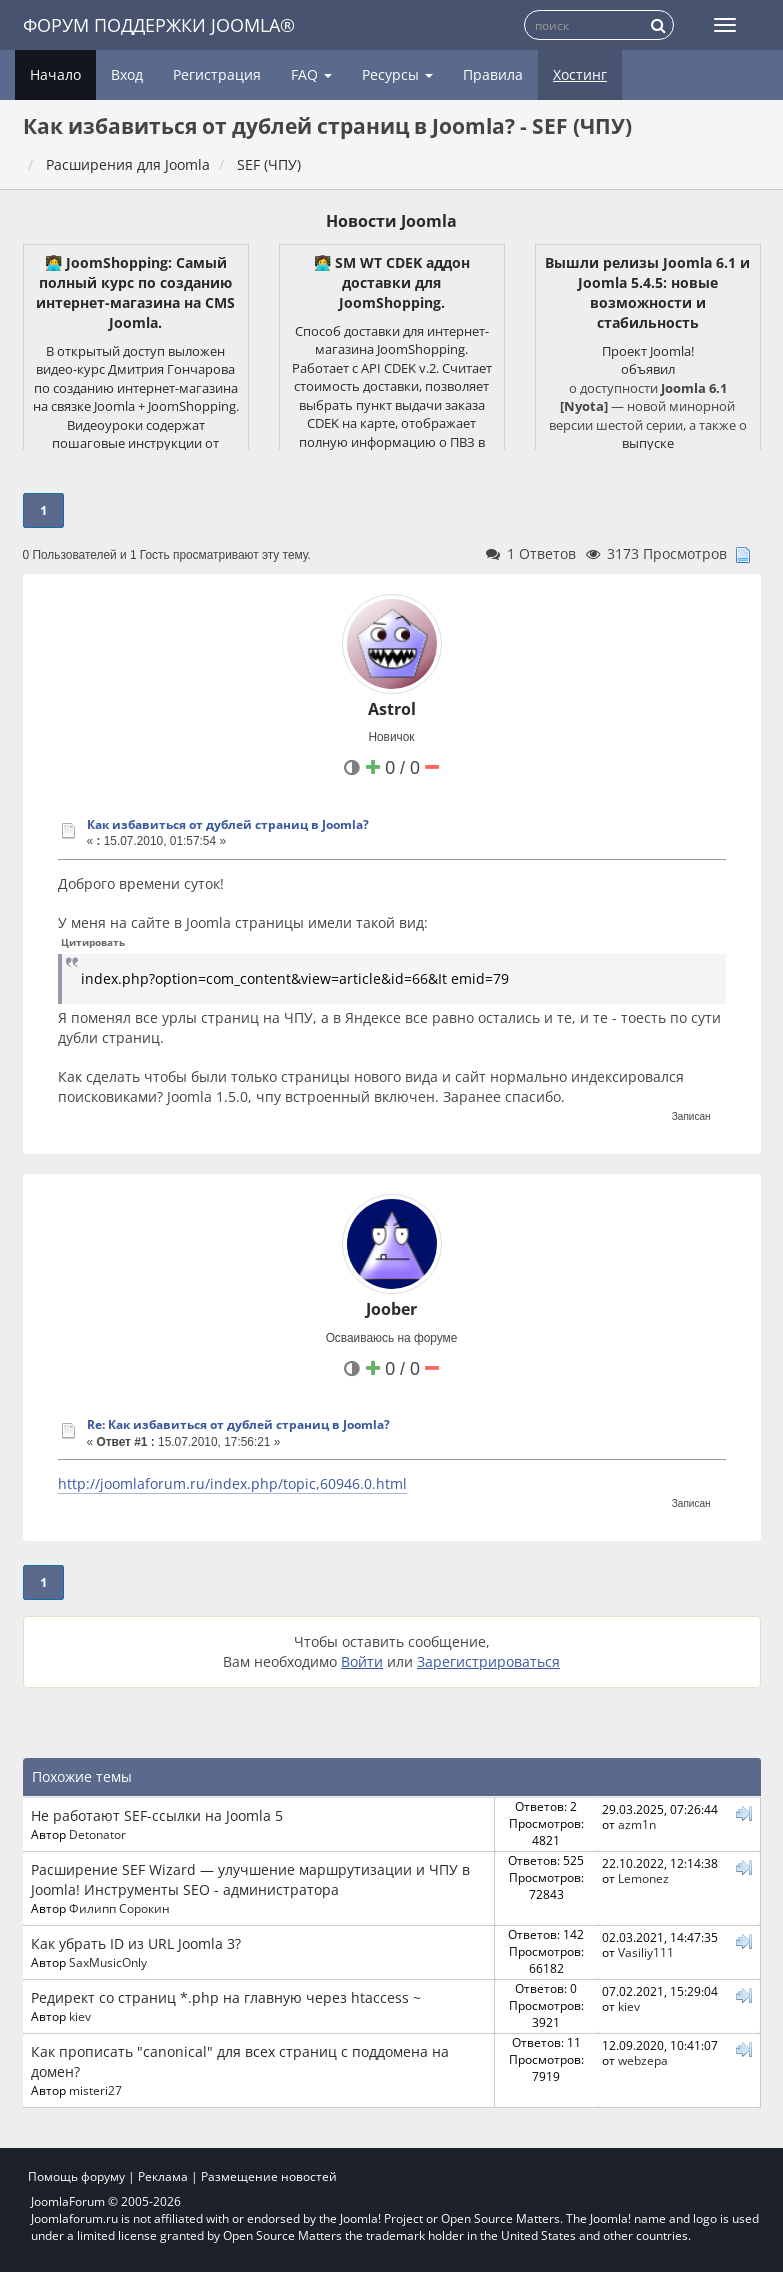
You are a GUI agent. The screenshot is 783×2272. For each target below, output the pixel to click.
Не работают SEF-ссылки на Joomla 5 (157, 1815)
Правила (493, 74)
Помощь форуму (76, 2176)
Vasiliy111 (646, 1952)
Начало (55, 74)
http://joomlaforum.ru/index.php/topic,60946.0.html (232, 1483)
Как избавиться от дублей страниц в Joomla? (228, 824)
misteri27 (95, 2090)
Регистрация (217, 74)
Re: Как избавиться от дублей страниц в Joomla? (238, 1424)
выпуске (648, 443)
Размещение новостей (269, 2176)
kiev (80, 2016)
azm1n (637, 1824)
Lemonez (643, 1878)
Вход (127, 74)
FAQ (311, 74)
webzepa (643, 2060)
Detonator (97, 1834)
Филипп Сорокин (119, 1908)
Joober (391, 1309)
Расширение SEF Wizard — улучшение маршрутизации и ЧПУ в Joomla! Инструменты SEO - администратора (250, 1879)
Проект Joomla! (648, 351)
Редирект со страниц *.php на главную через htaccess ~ (226, 1997)
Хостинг (580, 74)
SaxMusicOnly (108, 1962)
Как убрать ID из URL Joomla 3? (136, 1943)
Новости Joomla (391, 221)
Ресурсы (397, 74)
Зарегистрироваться (488, 1661)
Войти (362, 1661)
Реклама (163, 2176)
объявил (648, 369)
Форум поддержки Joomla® (159, 25)
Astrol (392, 709)
